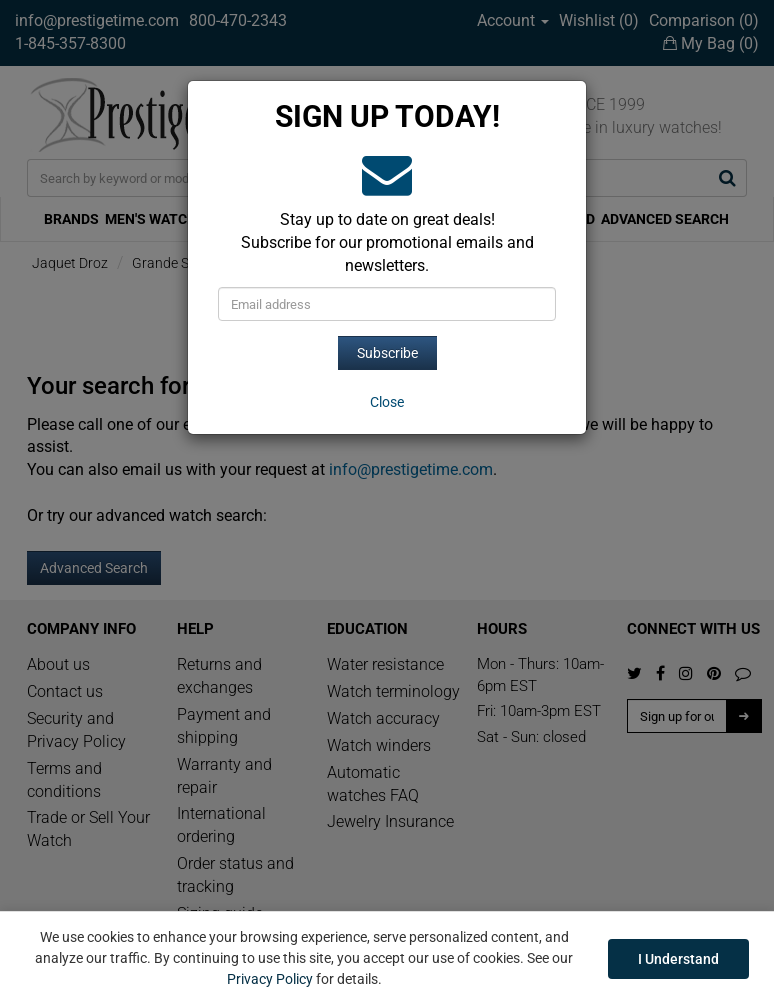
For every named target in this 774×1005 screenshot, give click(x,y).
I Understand (678, 959)
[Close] (387, 402)
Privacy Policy (270, 979)
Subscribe (387, 353)
